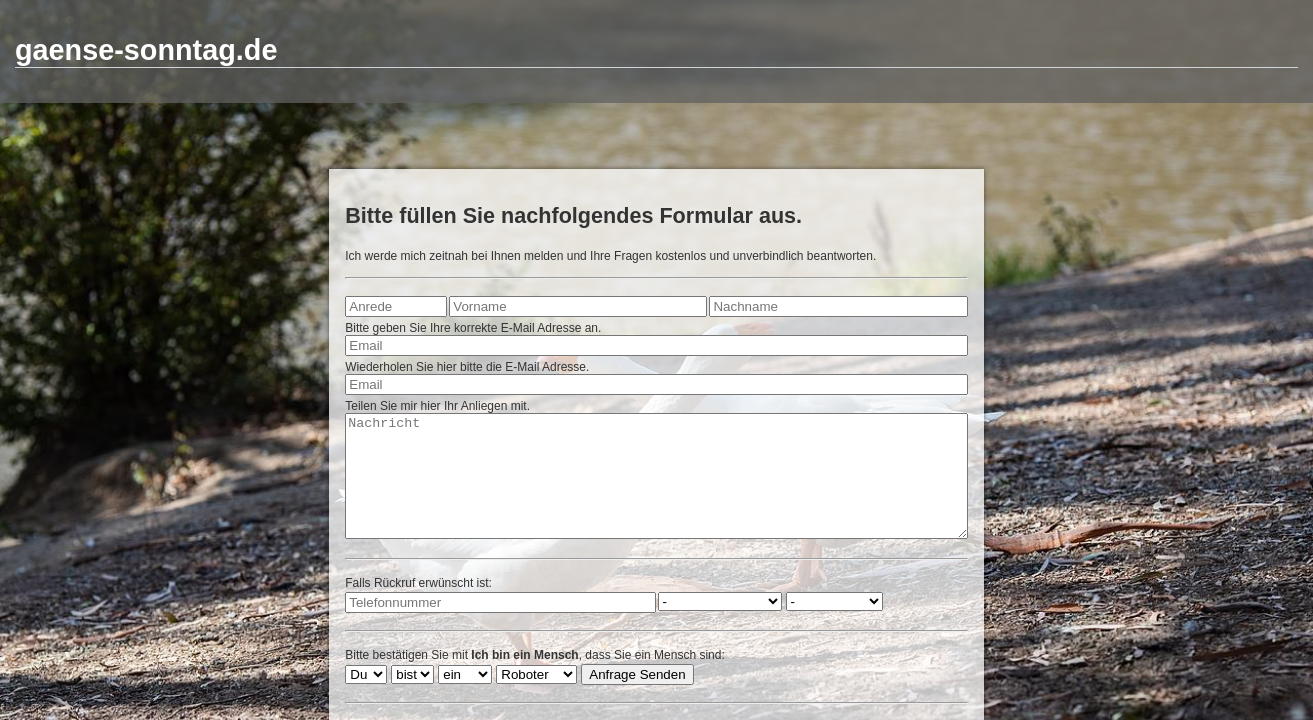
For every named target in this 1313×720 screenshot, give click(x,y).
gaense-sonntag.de (146, 50)
